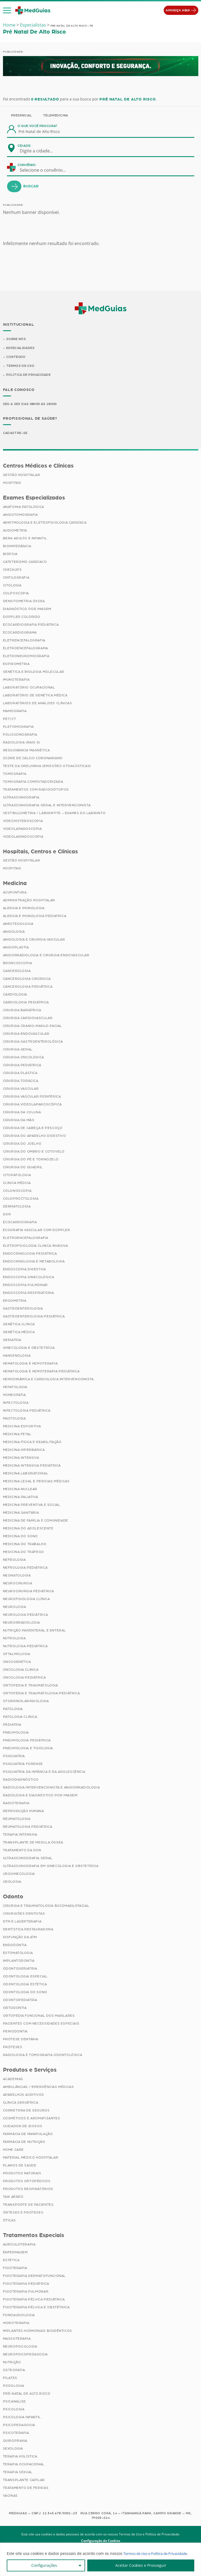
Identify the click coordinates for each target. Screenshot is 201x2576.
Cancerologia (17, 972)
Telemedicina (55, 115)
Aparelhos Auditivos (23, 2095)
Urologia (12, 1882)
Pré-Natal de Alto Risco (27, 2394)
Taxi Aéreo (13, 2197)
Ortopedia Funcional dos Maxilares (39, 2016)
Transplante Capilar (24, 2480)
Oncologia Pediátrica (24, 1678)
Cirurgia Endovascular (26, 1034)
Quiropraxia (15, 2441)
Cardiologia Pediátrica (26, 1003)
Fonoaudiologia (19, 2315)
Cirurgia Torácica (20, 1081)
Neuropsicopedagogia (25, 2355)
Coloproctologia (21, 1199)
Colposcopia (16, 594)
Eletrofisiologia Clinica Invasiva (35, 1246)
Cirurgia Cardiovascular (28, 1019)
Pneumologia (16, 1733)
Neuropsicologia (20, 2347)
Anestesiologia (18, 924)
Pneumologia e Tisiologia (28, 1749)
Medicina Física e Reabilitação (32, 1443)
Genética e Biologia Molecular (33, 672)
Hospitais (12, 483)
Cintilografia (16, 578)
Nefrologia (14, 1560)
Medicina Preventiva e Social (31, 1505)
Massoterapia (17, 2339)
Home (9, 25)
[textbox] (40, 151)
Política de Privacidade (28, 375)
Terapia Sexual (17, 2472)
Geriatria (12, 1341)
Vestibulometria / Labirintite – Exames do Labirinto (54, 813)
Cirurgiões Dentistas (24, 1914)
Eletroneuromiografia (26, 656)
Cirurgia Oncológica (23, 1058)
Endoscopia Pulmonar (25, 1286)
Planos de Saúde (19, 2166)
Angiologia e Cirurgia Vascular (34, 940)
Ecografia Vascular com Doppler (36, 1231)
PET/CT (9, 719)
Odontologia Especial (25, 1977)
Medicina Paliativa (20, 1498)
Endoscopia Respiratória (28, 1293)
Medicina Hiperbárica (24, 1450)
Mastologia (14, 1419)
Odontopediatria (20, 2001)
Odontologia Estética (25, 1985)
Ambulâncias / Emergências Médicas (38, 2087)
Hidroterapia (16, 2323)
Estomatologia (18, 1953)
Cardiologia (15, 995)
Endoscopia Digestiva (24, 1270)
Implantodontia (19, 1961)
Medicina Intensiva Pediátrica (32, 1466)
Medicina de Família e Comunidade (35, 1521)
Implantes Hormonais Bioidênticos (37, 2331)
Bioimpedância (17, 546)
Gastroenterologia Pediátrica (34, 1317)
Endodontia (15, 1946)
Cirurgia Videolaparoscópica (32, 1105)
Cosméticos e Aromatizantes (31, 2119)
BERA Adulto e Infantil (25, 539)
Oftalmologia (16, 1655)
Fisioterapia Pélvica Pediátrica (34, 2300)
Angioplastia (16, 948)
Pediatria (12, 1725)
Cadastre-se (15, 434)
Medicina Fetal (17, 1435)
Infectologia (16, 1403)
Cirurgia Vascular (21, 1089)
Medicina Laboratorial (25, 1474)
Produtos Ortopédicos (27, 2181)
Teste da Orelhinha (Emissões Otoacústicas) (47, 766)
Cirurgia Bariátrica (22, 1011)
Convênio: (27, 164)
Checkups (12, 570)
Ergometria (14, 1301)
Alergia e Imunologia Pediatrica (34, 917)
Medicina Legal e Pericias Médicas (36, 1482)
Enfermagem (15, 2253)
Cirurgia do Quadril (23, 1168)
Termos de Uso (20, 366)
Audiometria (15, 531)
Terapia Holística (20, 2457)
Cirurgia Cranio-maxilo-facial (32, 1027)
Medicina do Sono (20, 1537)
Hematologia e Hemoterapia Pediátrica (41, 1372)
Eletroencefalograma (25, 649)
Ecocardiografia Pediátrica (31, 625)
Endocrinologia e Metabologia (34, 1262)
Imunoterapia (16, 680)
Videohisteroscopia (23, 821)
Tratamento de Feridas (26, 2488)
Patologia (13, 1710)
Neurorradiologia (21, 1623)
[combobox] (40, 151)
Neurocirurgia (17, 1584)
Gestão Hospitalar (21, 475)
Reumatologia (17, 1819)
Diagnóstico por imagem (27, 609)
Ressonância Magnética (26, 751)
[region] (100, 2556)
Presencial (21, 115)
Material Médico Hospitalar (30, 2158)
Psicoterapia (16, 2433)
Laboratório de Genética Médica (35, 696)
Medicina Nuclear (20, 1490)
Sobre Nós (16, 339)
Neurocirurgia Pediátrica (28, 1592)
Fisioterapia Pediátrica (26, 2284)
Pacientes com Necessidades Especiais (41, 2024)
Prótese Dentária (21, 2040)
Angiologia (14, 932)
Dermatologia (17, 1207)
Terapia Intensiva (20, 1835)
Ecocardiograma (20, 633)
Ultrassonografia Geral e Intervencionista (47, 806)
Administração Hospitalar (29, 901)
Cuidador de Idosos (22, 2126)
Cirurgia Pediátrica (22, 1066)
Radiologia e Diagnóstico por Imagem (40, 1796)
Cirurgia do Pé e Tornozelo (31, 1160)
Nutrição (12, 2363)
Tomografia (14, 774)
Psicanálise (14, 2402)
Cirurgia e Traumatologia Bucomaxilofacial (46, 1906)
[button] (7, 10)
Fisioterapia (15, 2268)
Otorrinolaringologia (26, 1702)
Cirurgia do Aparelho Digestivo (34, 1136)
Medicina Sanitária (21, 1513)
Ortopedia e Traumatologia (30, 1686)
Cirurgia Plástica (20, 1074)
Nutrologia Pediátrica (25, 1647)
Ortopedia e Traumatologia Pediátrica (41, 1694)
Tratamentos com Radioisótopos (36, 790)
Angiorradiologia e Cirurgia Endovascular (46, 956)
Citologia (12, 586)
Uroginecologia (19, 1874)
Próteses (12, 2048)
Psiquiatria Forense (23, 1765)
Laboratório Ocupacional (29, 688)
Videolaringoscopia (23, 837)
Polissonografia (20, 735)
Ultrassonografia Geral (27, 1859)
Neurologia (14, 1607)
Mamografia (15, 711)
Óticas (9, 2221)
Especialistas (33, 25)
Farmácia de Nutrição (24, 2142)
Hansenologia (17, 1356)
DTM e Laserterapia (22, 1922)
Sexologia (13, 2449)
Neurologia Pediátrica (25, 1615)
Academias (13, 2079)
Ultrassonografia (21, 798)
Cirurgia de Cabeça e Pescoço (33, 1129)
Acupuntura (15, 893)
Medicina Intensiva (21, 1458)
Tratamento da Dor (22, 1851)
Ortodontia (15, 2008)
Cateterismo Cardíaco (25, 562)
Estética (11, 2260)
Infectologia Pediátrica (27, 1411)
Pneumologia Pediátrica (27, 1741)
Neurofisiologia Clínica (26, 1600)
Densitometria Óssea (24, 601)
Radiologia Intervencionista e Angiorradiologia (51, 1788)
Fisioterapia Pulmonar (26, 2292)
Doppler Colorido (22, 617)
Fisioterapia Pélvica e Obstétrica (36, 2308)
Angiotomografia (20, 515)
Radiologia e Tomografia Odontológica (42, 2056)
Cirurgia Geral (17, 1050)
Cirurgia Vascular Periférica (32, 1097)
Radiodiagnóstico (21, 1780)
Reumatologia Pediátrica (27, 1827)
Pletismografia (18, 727)
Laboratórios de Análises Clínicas (37, 704)
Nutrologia (14, 1639)
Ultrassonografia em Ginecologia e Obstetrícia (51, 1867)
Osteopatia (14, 2370)
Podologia (13, 2386)
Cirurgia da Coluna (22, 1113)
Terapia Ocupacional (23, 2465)
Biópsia (10, 554)
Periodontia (15, 2032)
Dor (7, 1215)
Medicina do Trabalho (24, 1545)
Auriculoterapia (19, 2245)
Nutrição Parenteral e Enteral (34, 1631)
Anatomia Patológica (23, 507)
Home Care (13, 2150)
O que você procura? (38, 126)
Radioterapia (16, 1804)
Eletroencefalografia (25, 1238)
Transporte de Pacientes (28, 2205)
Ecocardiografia (20, 1223)
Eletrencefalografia (24, 641)
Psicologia (14, 2410)
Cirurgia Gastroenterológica (33, 1042)
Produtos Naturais (22, 2174)
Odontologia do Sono (25, 1993)
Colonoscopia (17, 1191)
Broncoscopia (17, 964)
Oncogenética (17, 1662)
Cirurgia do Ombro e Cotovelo (34, 1152)
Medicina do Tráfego (23, 1553)
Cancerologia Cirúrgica (27, 979)
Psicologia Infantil (22, 2418)
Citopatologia (17, 1176)
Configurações (44, 2565)
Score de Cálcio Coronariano (33, 758)
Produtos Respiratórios (28, 2189)
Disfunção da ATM (20, 1938)
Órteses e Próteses (23, 2213)
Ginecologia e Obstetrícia (29, 1348)
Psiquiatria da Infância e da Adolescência (44, 1772)
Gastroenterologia (23, 1309)
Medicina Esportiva (22, 1427)
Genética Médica (19, 1333)
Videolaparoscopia (22, 829)
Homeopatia (14, 1396)
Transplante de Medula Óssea (33, 1843)
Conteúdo (16, 357)
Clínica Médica (17, 1184)
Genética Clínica (19, 1325)
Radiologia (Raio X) (21, 743)
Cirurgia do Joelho (22, 1144)
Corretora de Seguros (26, 2111)
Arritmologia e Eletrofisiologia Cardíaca (45, 523)
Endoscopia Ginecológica (28, 1278)
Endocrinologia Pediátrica (30, 1254)
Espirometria (16, 664)
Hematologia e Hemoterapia (30, 1364)
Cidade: (24, 145)
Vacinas (10, 2496)
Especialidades (20, 348)
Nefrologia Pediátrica (25, 1568)
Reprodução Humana (23, 1812)
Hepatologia (15, 1388)
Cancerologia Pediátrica (28, 987)
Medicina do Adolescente (28, 1529)
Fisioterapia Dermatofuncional (34, 2276)
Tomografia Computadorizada (33, 782)
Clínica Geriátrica (20, 2103)
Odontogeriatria (20, 1969)
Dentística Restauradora (28, 1930)
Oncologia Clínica (21, 1670)
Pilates (10, 2378)
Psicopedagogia (19, 2425)
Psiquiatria (14, 1757)
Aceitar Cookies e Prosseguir (140, 2565)
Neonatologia (17, 1576)
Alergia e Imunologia (24, 909)
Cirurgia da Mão (19, 1121)
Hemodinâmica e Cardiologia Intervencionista (48, 1380)
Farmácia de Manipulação (28, 2134)
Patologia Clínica (20, 1717)
